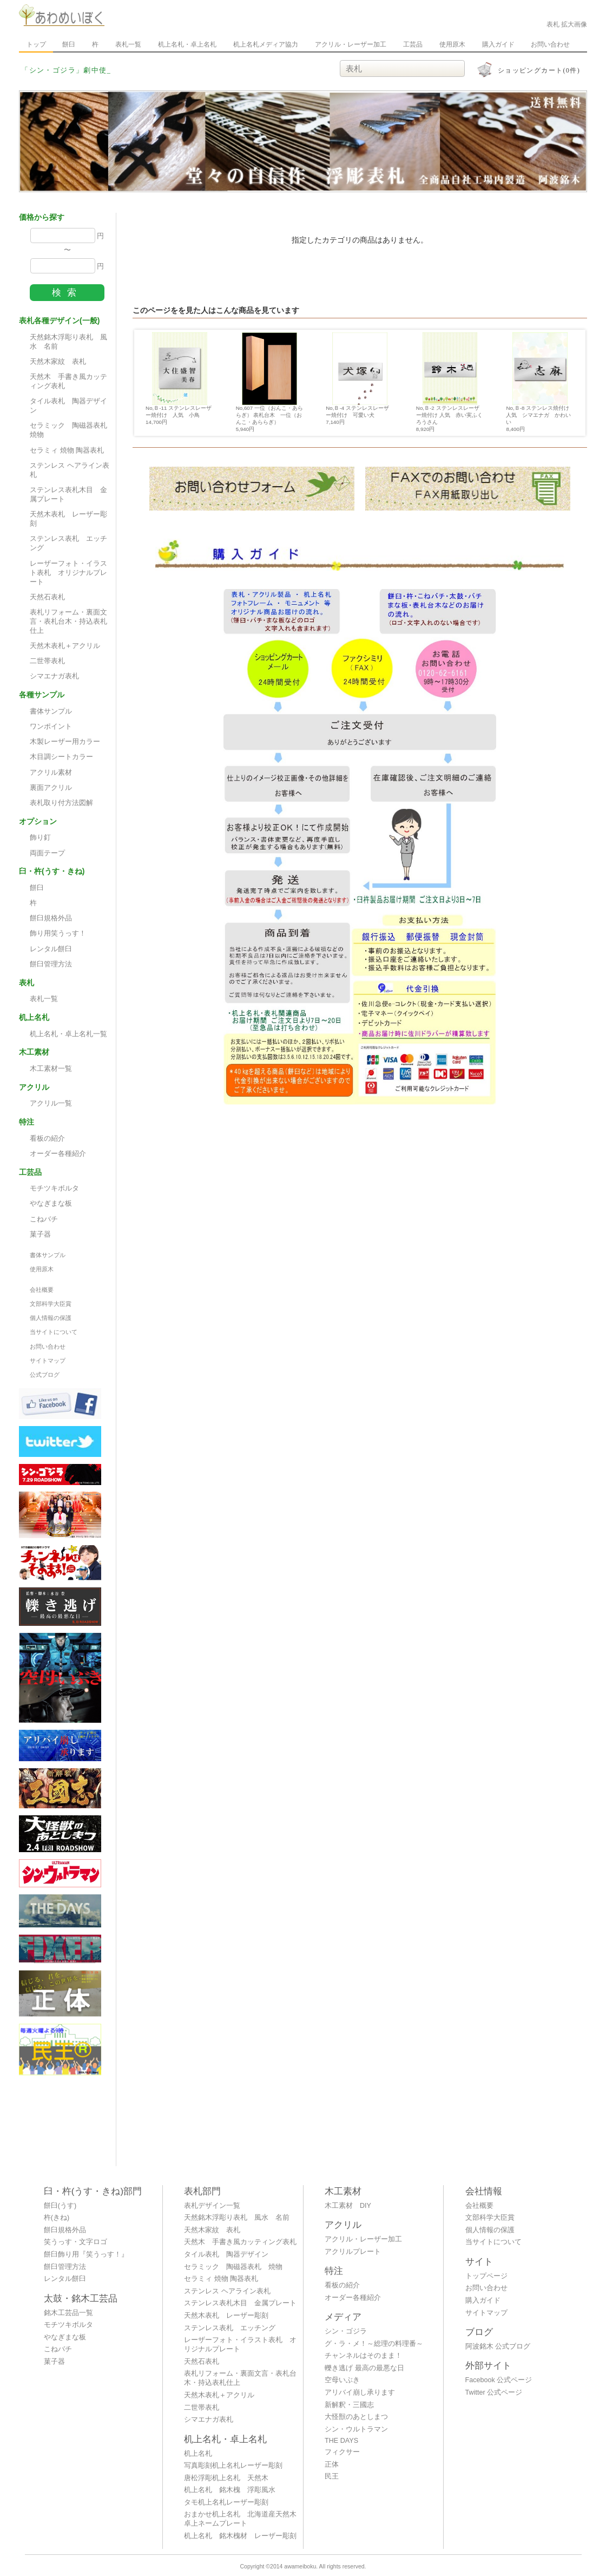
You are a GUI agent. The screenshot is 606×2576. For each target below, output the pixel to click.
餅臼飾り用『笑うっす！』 (86, 2254)
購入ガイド (498, 44)
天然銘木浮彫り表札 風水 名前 (68, 342)
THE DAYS (341, 2440)
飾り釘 (40, 837)
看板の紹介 (47, 1138)
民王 (332, 2476)
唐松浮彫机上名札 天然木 (226, 2478)
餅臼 (68, 44)
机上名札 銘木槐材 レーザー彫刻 (240, 2536)
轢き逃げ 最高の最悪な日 (364, 2368)
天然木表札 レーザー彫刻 (68, 519)
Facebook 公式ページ (498, 2380)
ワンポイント (51, 726)
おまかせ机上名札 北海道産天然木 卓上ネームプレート (243, 2518)
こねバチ (44, 1219)
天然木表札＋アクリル (65, 646)
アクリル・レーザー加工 (350, 44)
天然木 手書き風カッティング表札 (68, 381)
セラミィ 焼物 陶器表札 (67, 450)
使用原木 (452, 44)
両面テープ (47, 853)
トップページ (486, 2276)
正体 (332, 2464)
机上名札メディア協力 (265, 44)
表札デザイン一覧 (212, 2205)
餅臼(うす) (60, 2205)
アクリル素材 (51, 772)
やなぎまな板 (51, 1203)
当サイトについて (53, 1332)
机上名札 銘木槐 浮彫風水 (229, 2490)
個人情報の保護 (50, 1318)
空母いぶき (342, 2380)
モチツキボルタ (54, 1188)
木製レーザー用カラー (65, 742)
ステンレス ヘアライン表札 (69, 470)
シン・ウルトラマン (356, 2429)
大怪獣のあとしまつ (356, 2417)
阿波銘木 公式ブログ (498, 2346)
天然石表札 (47, 597)
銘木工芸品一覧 (68, 2313)
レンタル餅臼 (51, 949)
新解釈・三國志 (349, 2405)
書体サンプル (51, 711)
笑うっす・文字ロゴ (75, 2242)
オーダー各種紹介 (58, 1154)
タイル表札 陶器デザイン (68, 405)
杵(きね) (56, 2217)
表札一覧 (128, 44)
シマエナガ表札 (54, 676)
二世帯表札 (47, 661)
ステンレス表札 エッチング (68, 543)
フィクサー (342, 2452)
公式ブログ (45, 1374)
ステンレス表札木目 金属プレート (68, 494)
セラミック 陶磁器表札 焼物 (72, 430)
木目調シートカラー (61, 757)
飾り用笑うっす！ (58, 933)
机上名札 (198, 2453)
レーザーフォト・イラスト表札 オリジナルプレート (68, 573)
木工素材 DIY (348, 2205)
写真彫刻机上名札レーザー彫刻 (233, 2465)
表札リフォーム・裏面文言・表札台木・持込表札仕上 (68, 622)
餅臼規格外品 (51, 918)
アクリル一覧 (51, 1103)
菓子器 (40, 1234)
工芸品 (413, 44)
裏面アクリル (51, 788)
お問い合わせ (550, 44)
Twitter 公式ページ (494, 2392)
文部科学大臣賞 (50, 1303)
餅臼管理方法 (51, 964)
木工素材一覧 (51, 1069)
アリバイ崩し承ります (360, 2392)
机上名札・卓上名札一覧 (68, 1034)
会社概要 (42, 1289)
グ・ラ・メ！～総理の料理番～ (374, 2344)
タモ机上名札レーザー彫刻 (226, 2502)
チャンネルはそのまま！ (363, 2355)
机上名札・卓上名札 (187, 44)
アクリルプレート (353, 2251)
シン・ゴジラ (346, 2331)
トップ (36, 44)
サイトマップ (47, 1360)
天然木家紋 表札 (58, 361)
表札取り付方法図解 (61, 803)
